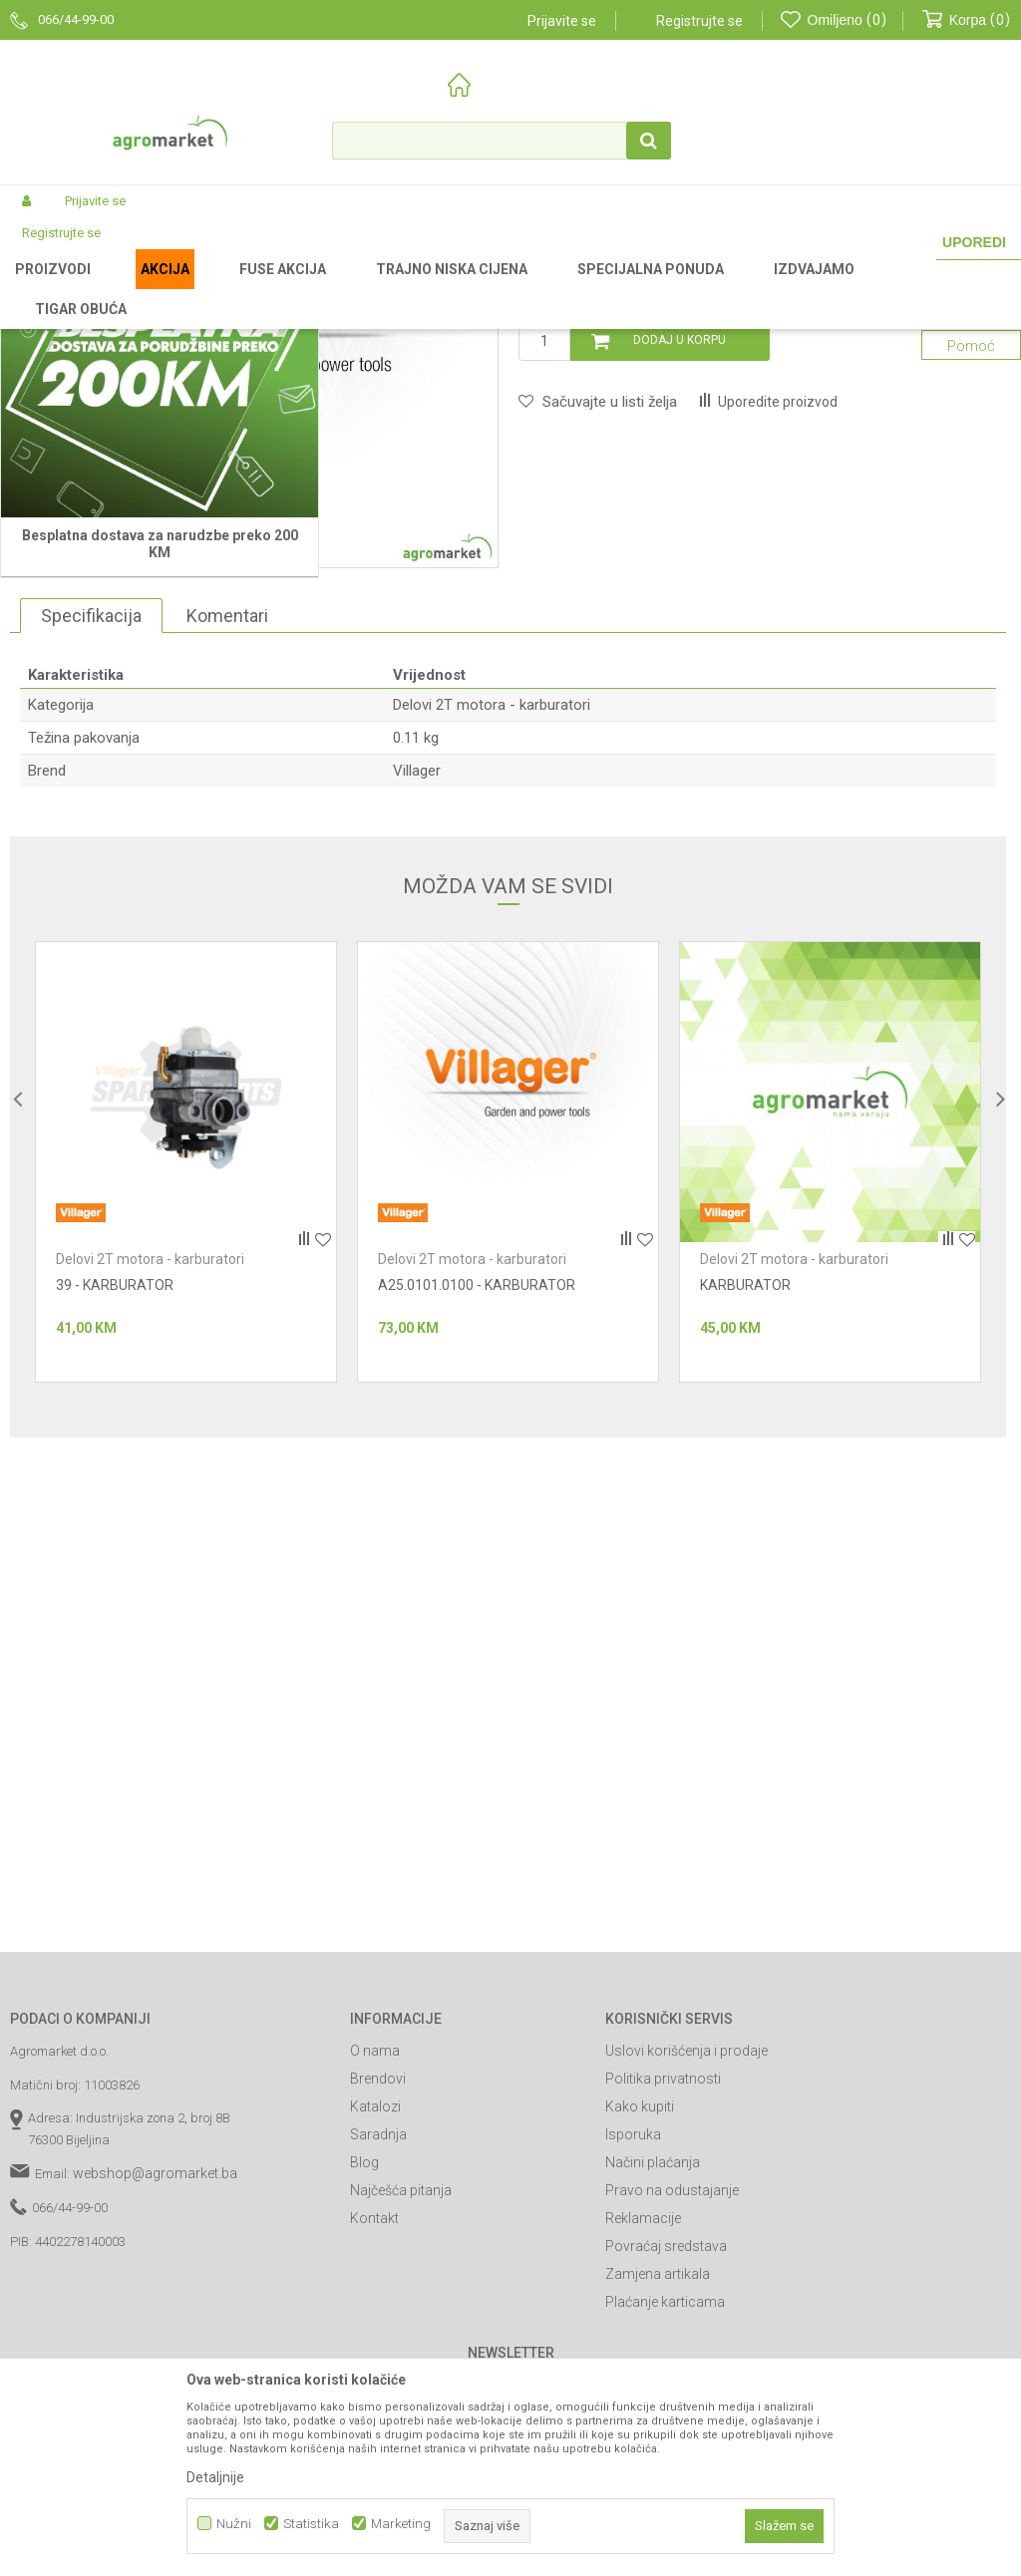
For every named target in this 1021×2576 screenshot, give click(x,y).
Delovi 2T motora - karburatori (631, 288)
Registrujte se (699, 21)
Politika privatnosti (663, 2344)
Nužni (233, 2523)
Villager (417, 1036)
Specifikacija (91, 879)
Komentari (227, 879)
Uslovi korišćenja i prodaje (686, 2316)
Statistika (311, 2523)
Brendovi (378, 2344)
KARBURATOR (745, 1550)
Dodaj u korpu (679, 605)
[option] (186, 1427)
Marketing (401, 2523)
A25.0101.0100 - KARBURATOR (476, 1550)
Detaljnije (215, 2477)
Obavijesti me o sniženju (918, 510)
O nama (375, 2316)
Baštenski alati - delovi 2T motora (443, 288)
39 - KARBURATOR (114, 1550)
